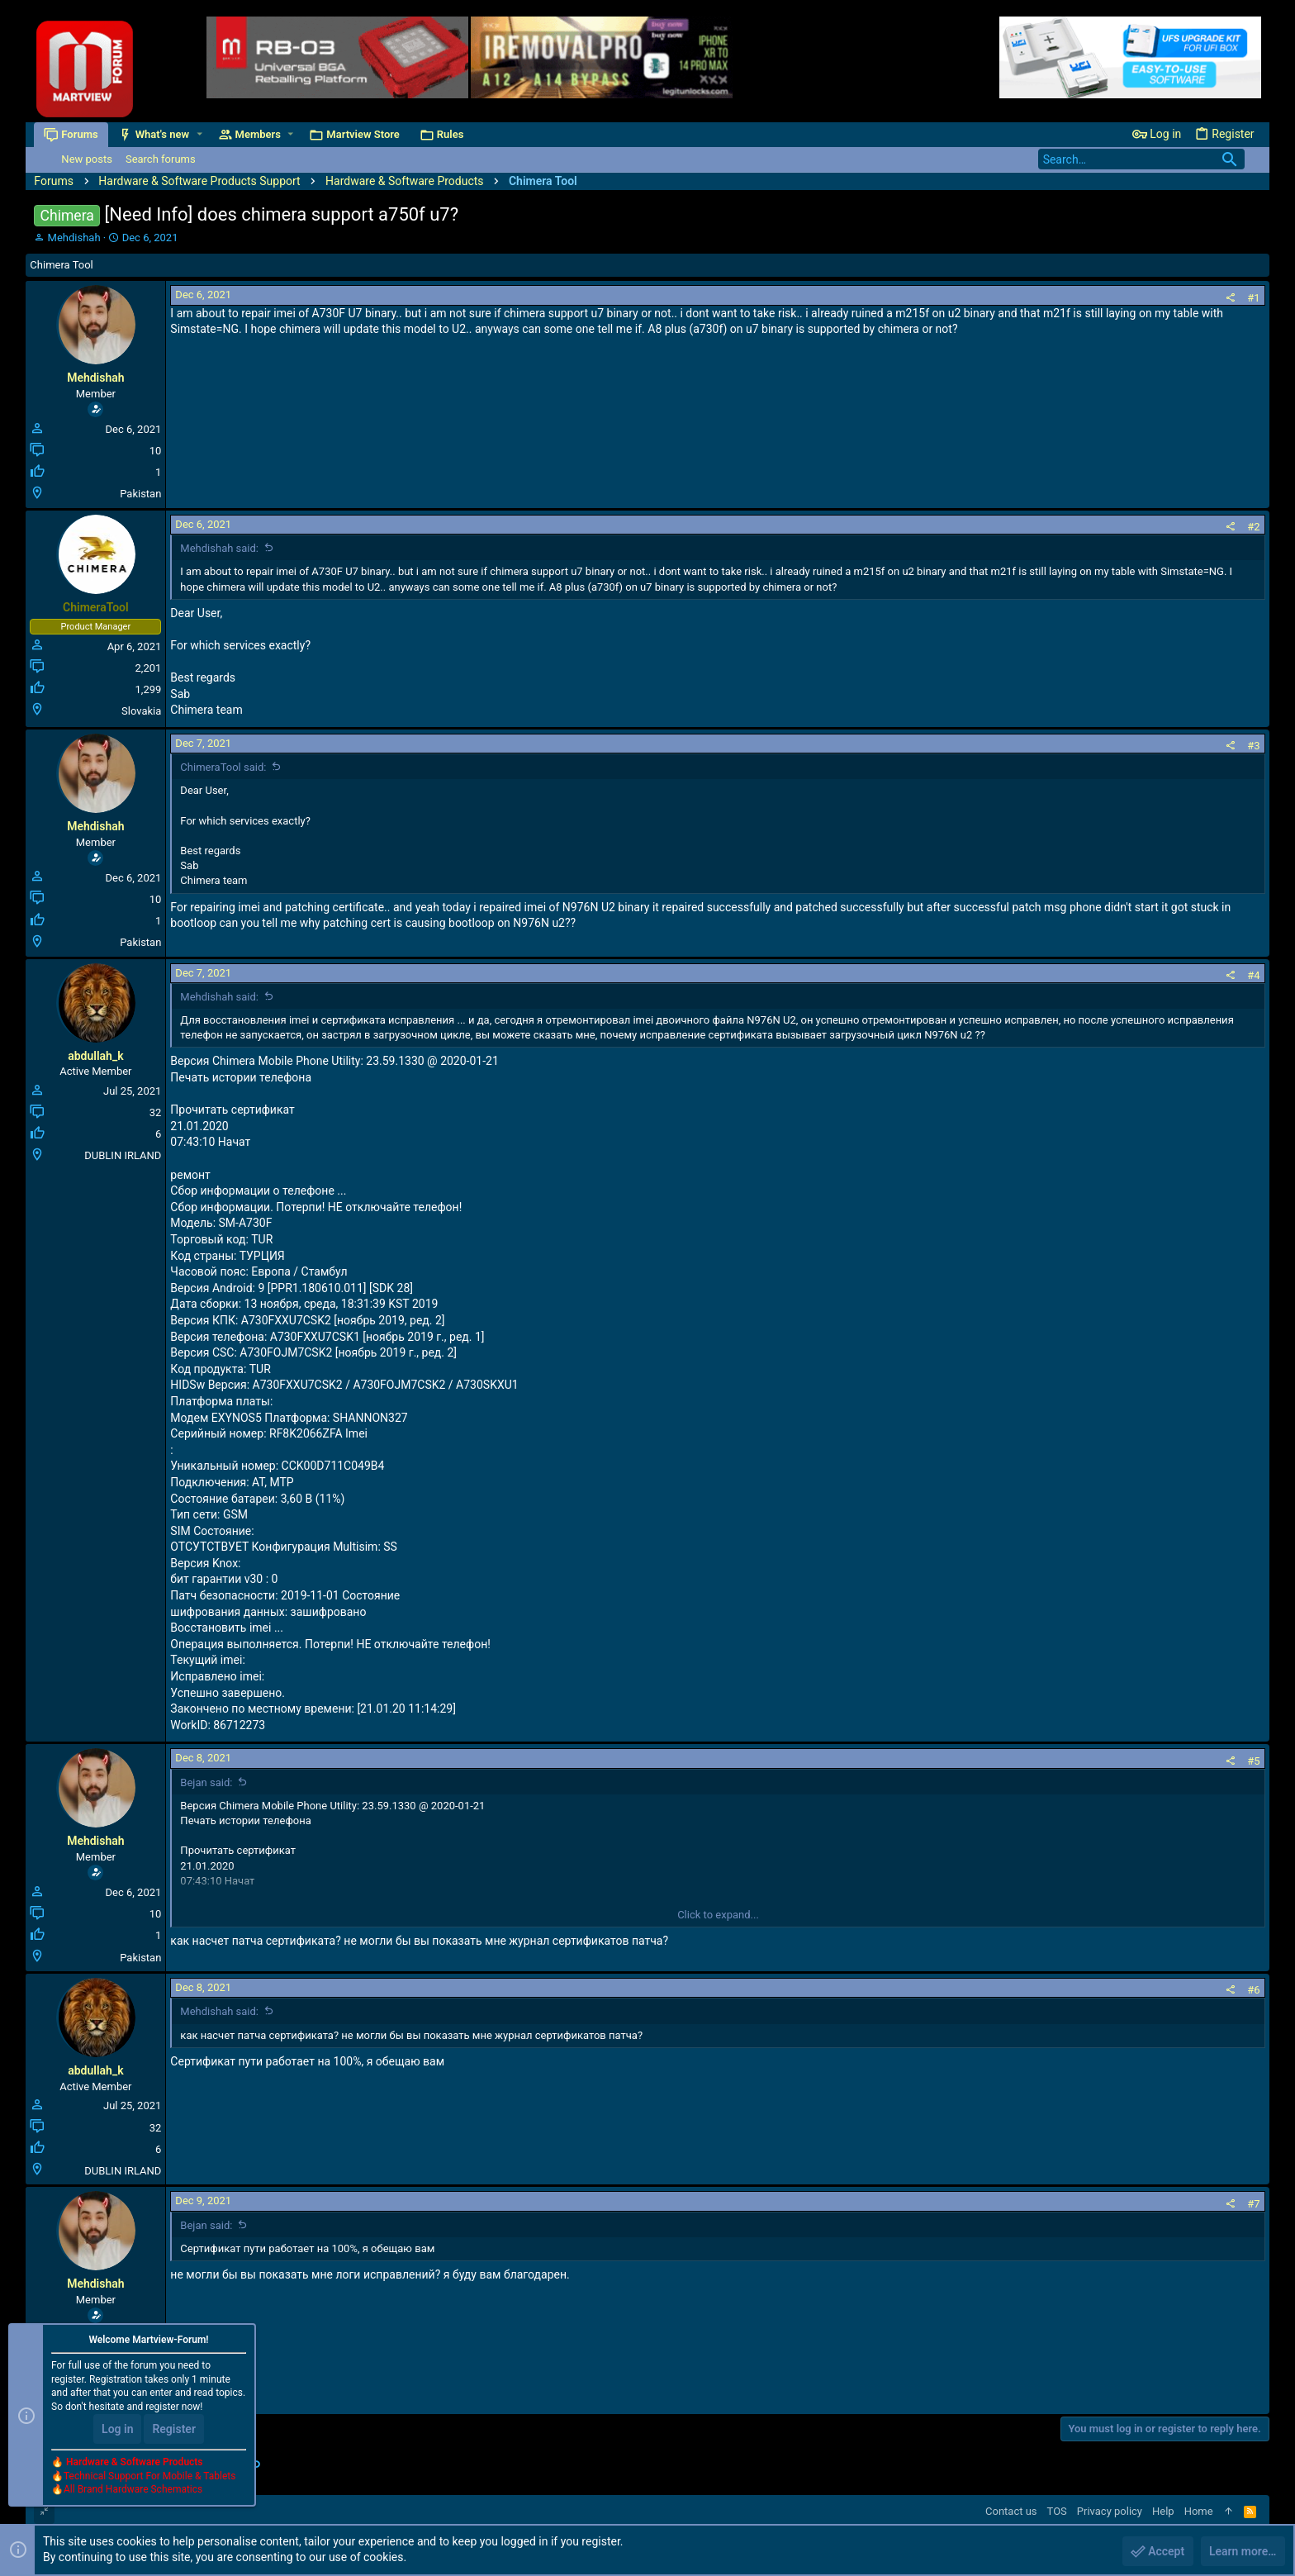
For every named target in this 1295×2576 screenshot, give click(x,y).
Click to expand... (718, 1914)
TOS (1057, 2511)
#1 (1253, 298)
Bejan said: (206, 1782)
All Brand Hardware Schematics (133, 2490)
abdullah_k (95, 1055)
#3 (1253, 745)
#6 (1253, 1990)
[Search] (1141, 159)
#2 (1253, 526)
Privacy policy (1109, 2511)
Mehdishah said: (219, 548)
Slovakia (141, 711)
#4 (1253, 975)
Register (174, 2429)
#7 (1253, 2204)
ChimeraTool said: (223, 767)
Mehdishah (74, 237)
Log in (117, 2429)
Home (1198, 2511)
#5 (1253, 1761)
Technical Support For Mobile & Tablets (149, 2476)
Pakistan (140, 493)
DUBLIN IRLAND (122, 1155)
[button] (199, 134)
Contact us (1011, 2511)
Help (1163, 2511)
